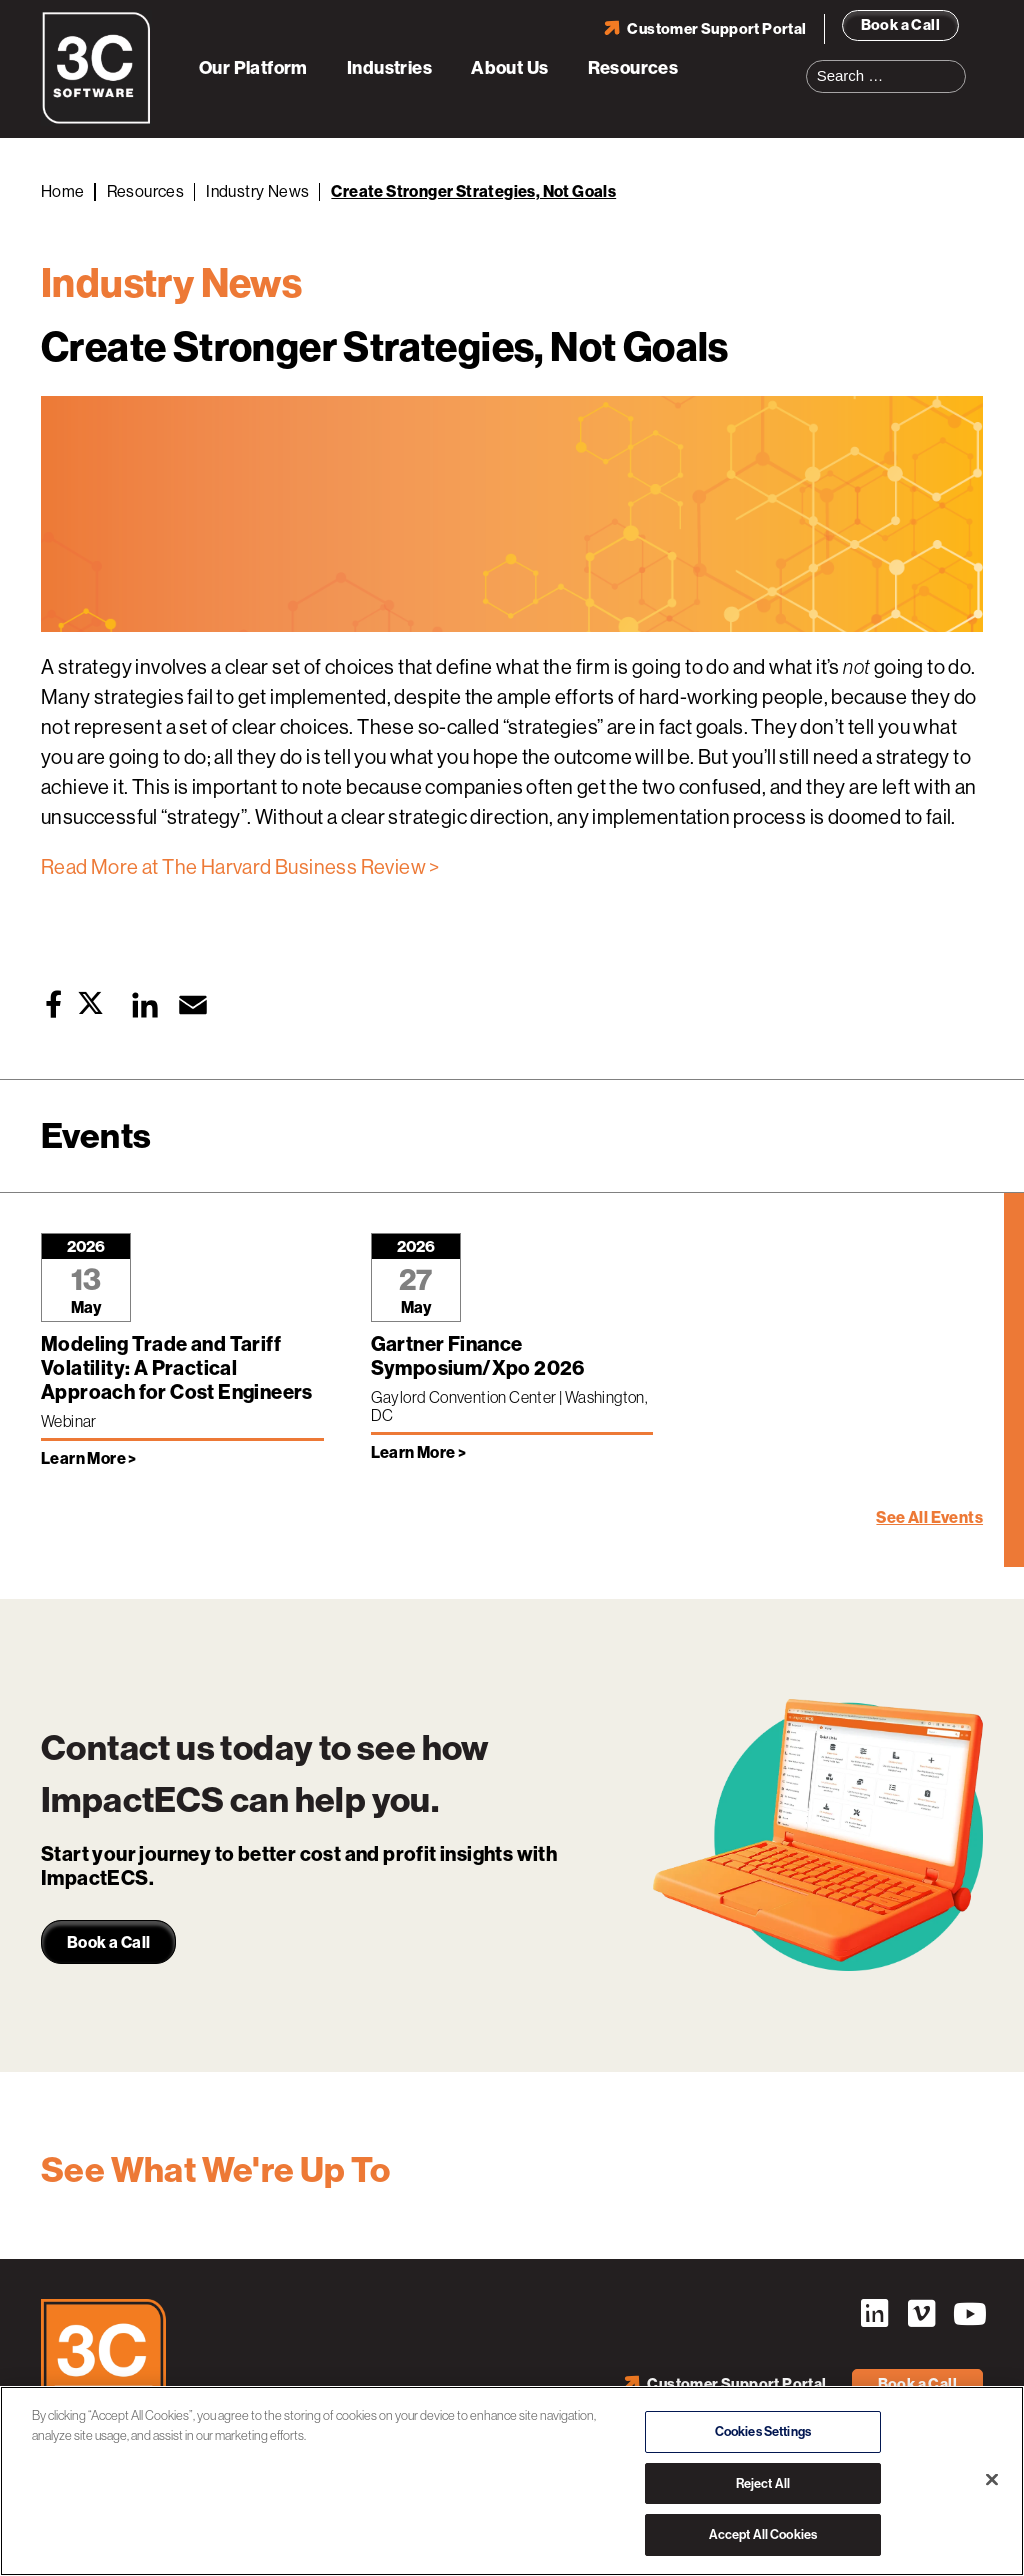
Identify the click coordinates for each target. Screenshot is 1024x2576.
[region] (512, 2481)
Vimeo (921, 2314)
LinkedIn (874, 2314)
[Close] (992, 2480)
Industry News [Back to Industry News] (257, 191)
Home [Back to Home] (63, 191)
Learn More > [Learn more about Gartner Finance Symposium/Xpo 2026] (419, 1452)
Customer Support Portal (716, 29)
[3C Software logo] (96, 120)
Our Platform (253, 68)
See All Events (929, 1517)
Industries (389, 68)
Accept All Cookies (763, 2534)
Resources (633, 68)
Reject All (763, 2483)
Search (957, 64)
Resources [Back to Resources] (146, 191)
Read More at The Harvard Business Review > (240, 867)
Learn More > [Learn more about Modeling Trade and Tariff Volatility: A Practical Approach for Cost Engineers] (89, 1458)
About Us (509, 68)
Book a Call (900, 25)
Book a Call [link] (108, 1942)
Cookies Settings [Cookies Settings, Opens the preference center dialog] (763, 2431)
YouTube (968, 2314)
